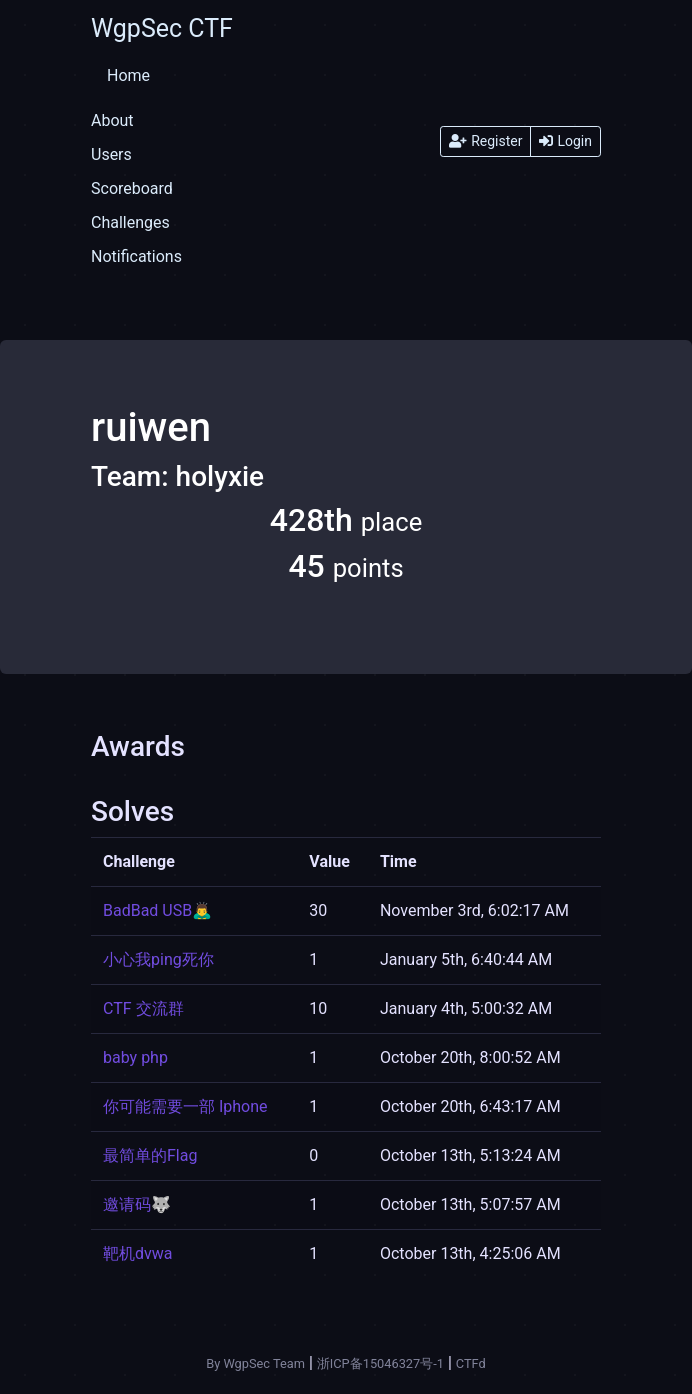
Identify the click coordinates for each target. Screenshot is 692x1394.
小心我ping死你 (158, 959)
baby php (135, 1057)
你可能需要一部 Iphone (185, 1106)
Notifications (136, 256)
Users (111, 154)
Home (128, 75)
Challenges (130, 222)
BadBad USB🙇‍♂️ (157, 910)
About (112, 120)
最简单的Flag (150, 1155)
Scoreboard (132, 188)
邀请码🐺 (137, 1204)
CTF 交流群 (143, 1008)
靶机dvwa (138, 1253)
